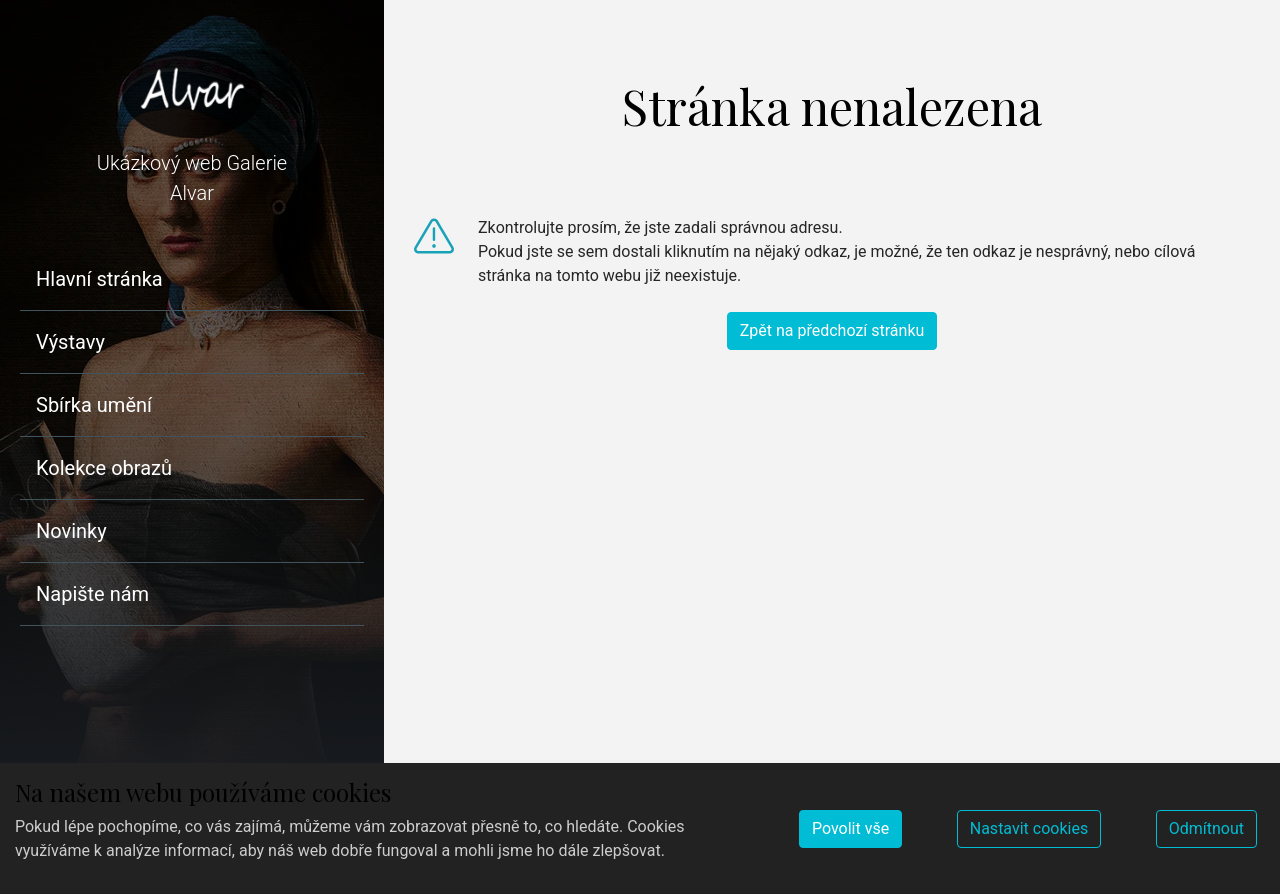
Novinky (71, 531)
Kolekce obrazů (104, 468)
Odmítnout (1206, 828)
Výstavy (70, 342)
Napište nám (92, 594)
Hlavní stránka (99, 279)
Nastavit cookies (1029, 828)
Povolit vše (850, 828)
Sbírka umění (94, 405)
